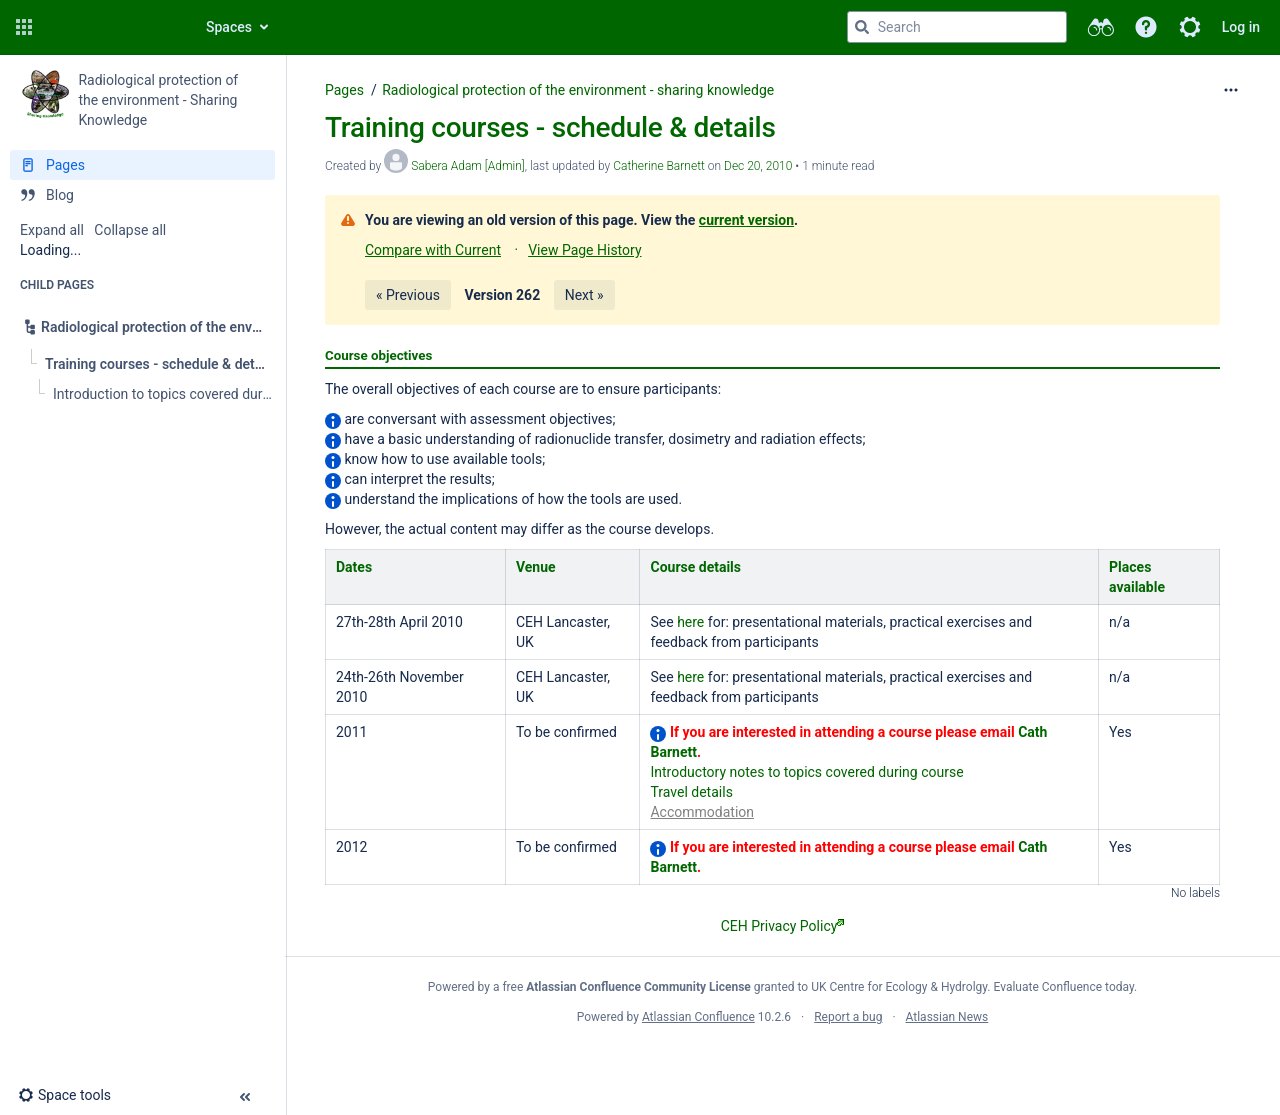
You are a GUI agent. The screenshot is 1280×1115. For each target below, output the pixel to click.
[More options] (1231, 90)
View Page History (584, 250)
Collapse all (130, 230)
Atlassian (782, 1061)
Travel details (691, 792)
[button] (24, 27)
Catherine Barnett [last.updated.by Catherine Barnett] (659, 166)
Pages (344, 90)
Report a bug (848, 1017)
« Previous (408, 295)
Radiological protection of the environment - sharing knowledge (578, 90)
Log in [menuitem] (1241, 27)
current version (746, 220)
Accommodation (702, 812)
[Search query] (957, 27)
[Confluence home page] (112, 27)
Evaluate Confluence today (1064, 987)
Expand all (52, 230)
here (690, 622)
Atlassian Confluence (698, 1017)
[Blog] (142, 195)
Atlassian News (947, 1017)
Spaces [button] (229, 27)
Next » (584, 295)
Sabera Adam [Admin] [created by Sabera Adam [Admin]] (468, 166)
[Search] (862, 27)
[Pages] (142, 165)
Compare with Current (433, 250)
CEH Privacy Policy (783, 926)
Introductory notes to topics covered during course (806, 772)
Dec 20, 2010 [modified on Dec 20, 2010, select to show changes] (758, 166)
